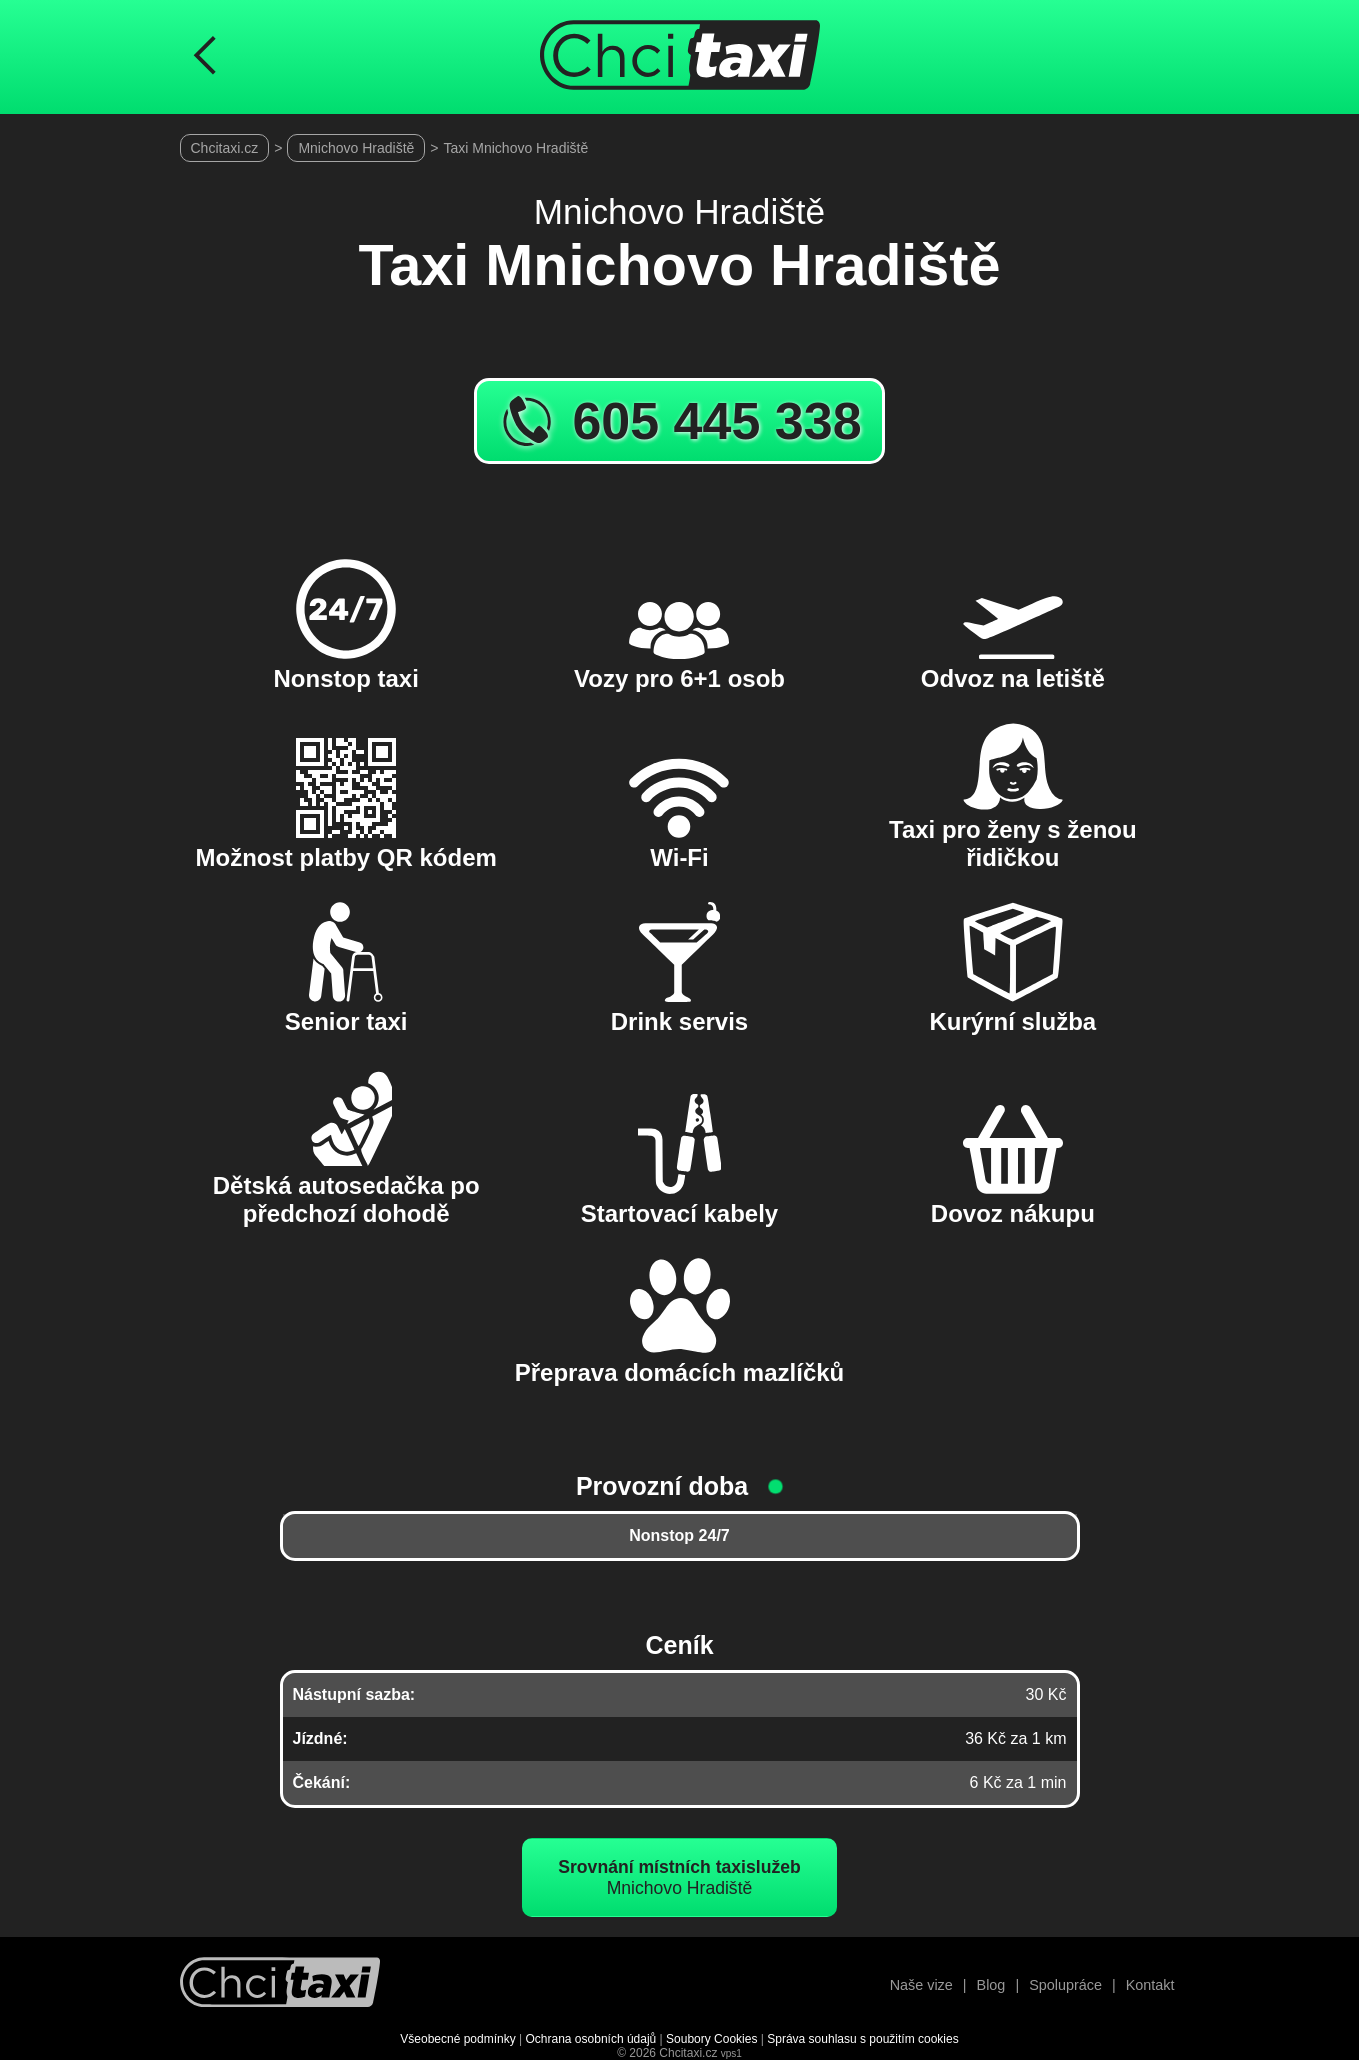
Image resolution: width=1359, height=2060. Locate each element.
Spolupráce (1065, 1985)
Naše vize (921, 1985)
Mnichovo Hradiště (356, 148)
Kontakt (1150, 1985)
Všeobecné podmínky (457, 2039)
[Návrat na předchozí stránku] (205, 57)
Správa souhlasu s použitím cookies (862, 2039)
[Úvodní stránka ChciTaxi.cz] (680, 57)
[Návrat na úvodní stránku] (280, 1984)
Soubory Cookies (711, 2039)
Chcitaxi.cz (225, 148)
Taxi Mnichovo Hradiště (516, 148)
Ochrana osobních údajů (591, 2039)
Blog (991, 1985)
